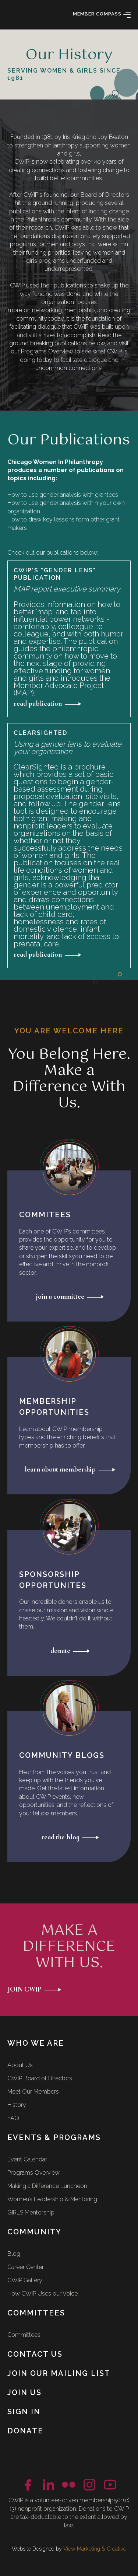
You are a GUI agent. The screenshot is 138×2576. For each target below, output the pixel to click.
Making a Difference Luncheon (47, 2185)
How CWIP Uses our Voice (42, 2293)
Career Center (25, 2266)
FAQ (13, 2118)
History (16, 2104)
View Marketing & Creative (94, 2548)
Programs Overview (33, 2172)
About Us (20, 2065)
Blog (13, 2253)
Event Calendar (27, 2159)
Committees (23, 2334)
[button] (127, 15)
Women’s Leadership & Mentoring (52, 2199)
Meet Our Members (33, 2091)
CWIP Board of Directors (39, 2078)
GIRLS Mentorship (30, 2212)
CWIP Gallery (24, 2280)
